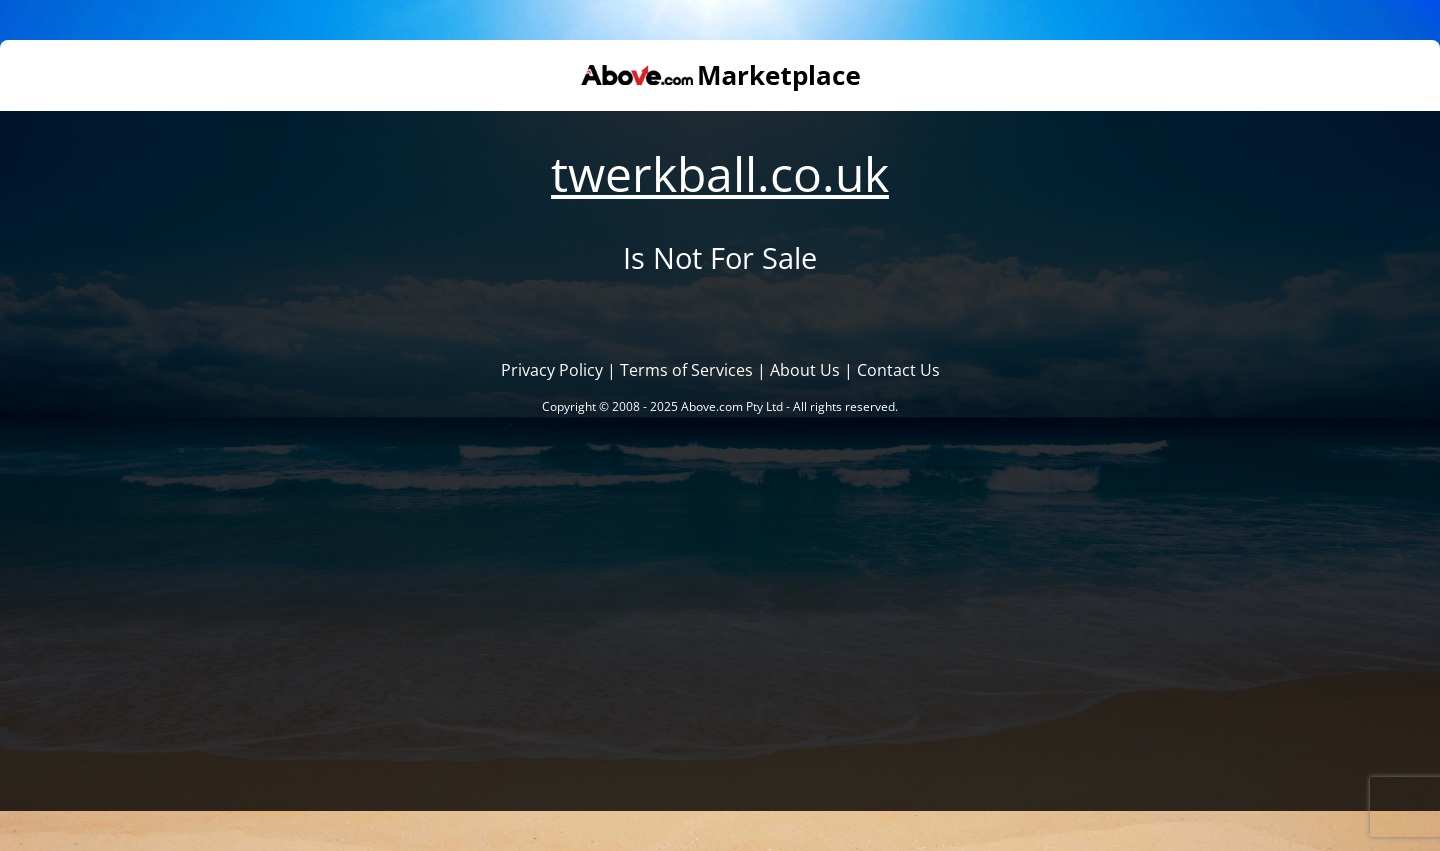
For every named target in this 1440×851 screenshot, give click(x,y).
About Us (805, 370)
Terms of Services (686, 370)
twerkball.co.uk (720, 173)
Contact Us (898, 370)
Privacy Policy (552, 370)
